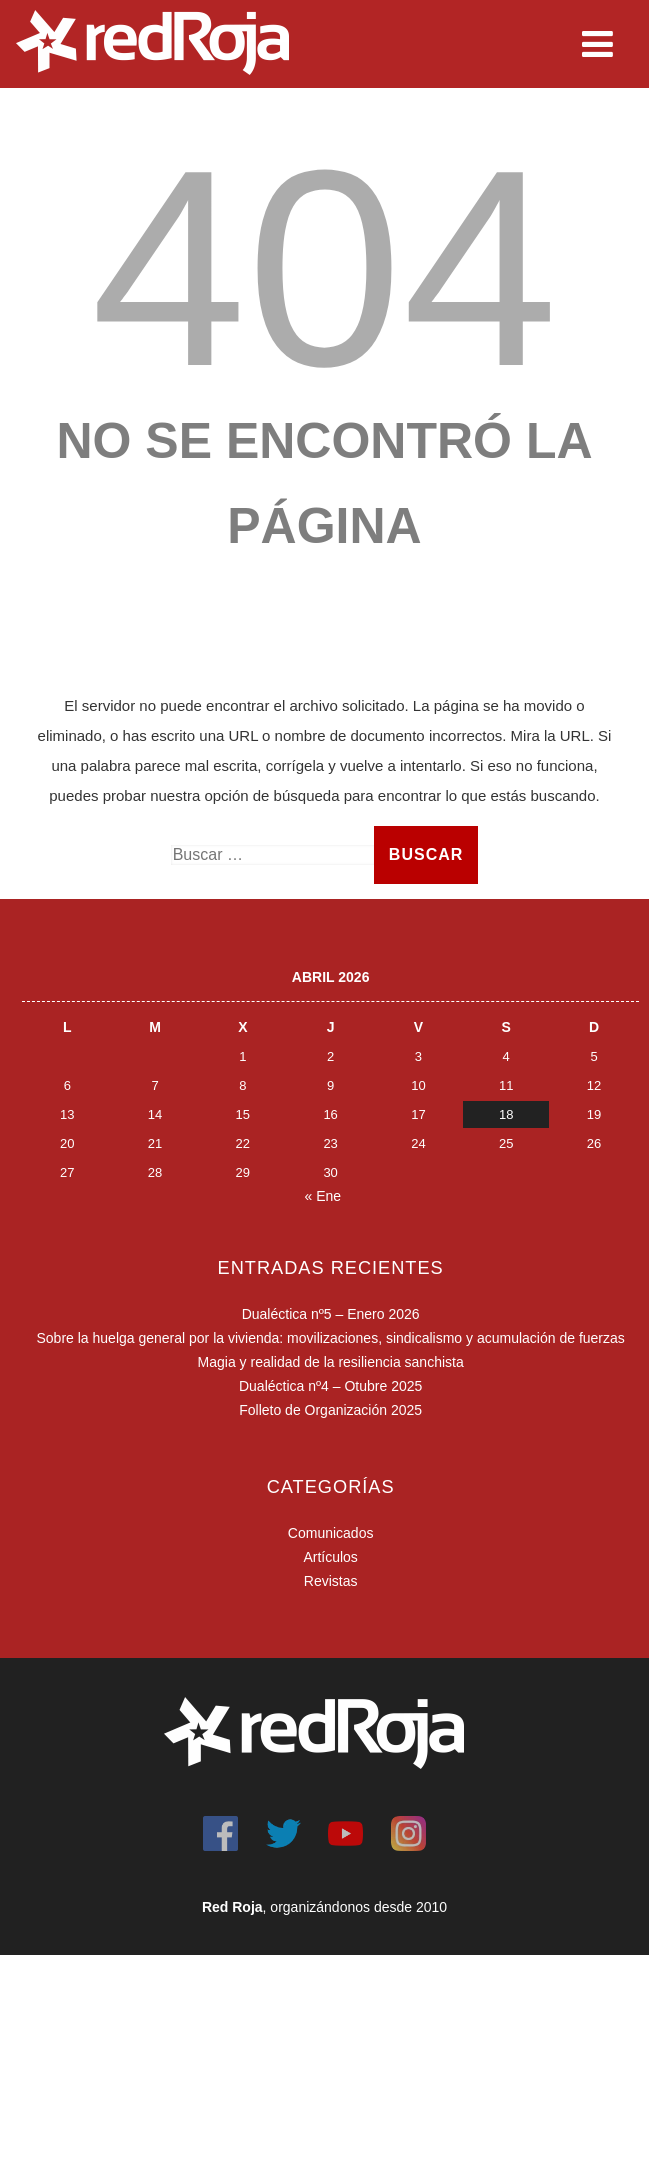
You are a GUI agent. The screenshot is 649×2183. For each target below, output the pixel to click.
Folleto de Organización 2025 (330, 1410)
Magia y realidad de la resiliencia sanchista (331, 1362)
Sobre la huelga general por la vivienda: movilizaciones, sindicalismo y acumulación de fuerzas (330, 1338)
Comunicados (331, 1533)
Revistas (331, 1581)
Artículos (330, 1557)
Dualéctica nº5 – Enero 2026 (331, 1314)
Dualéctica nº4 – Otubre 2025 (330, 1386)
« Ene (323, 1196)
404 (324, 268)
